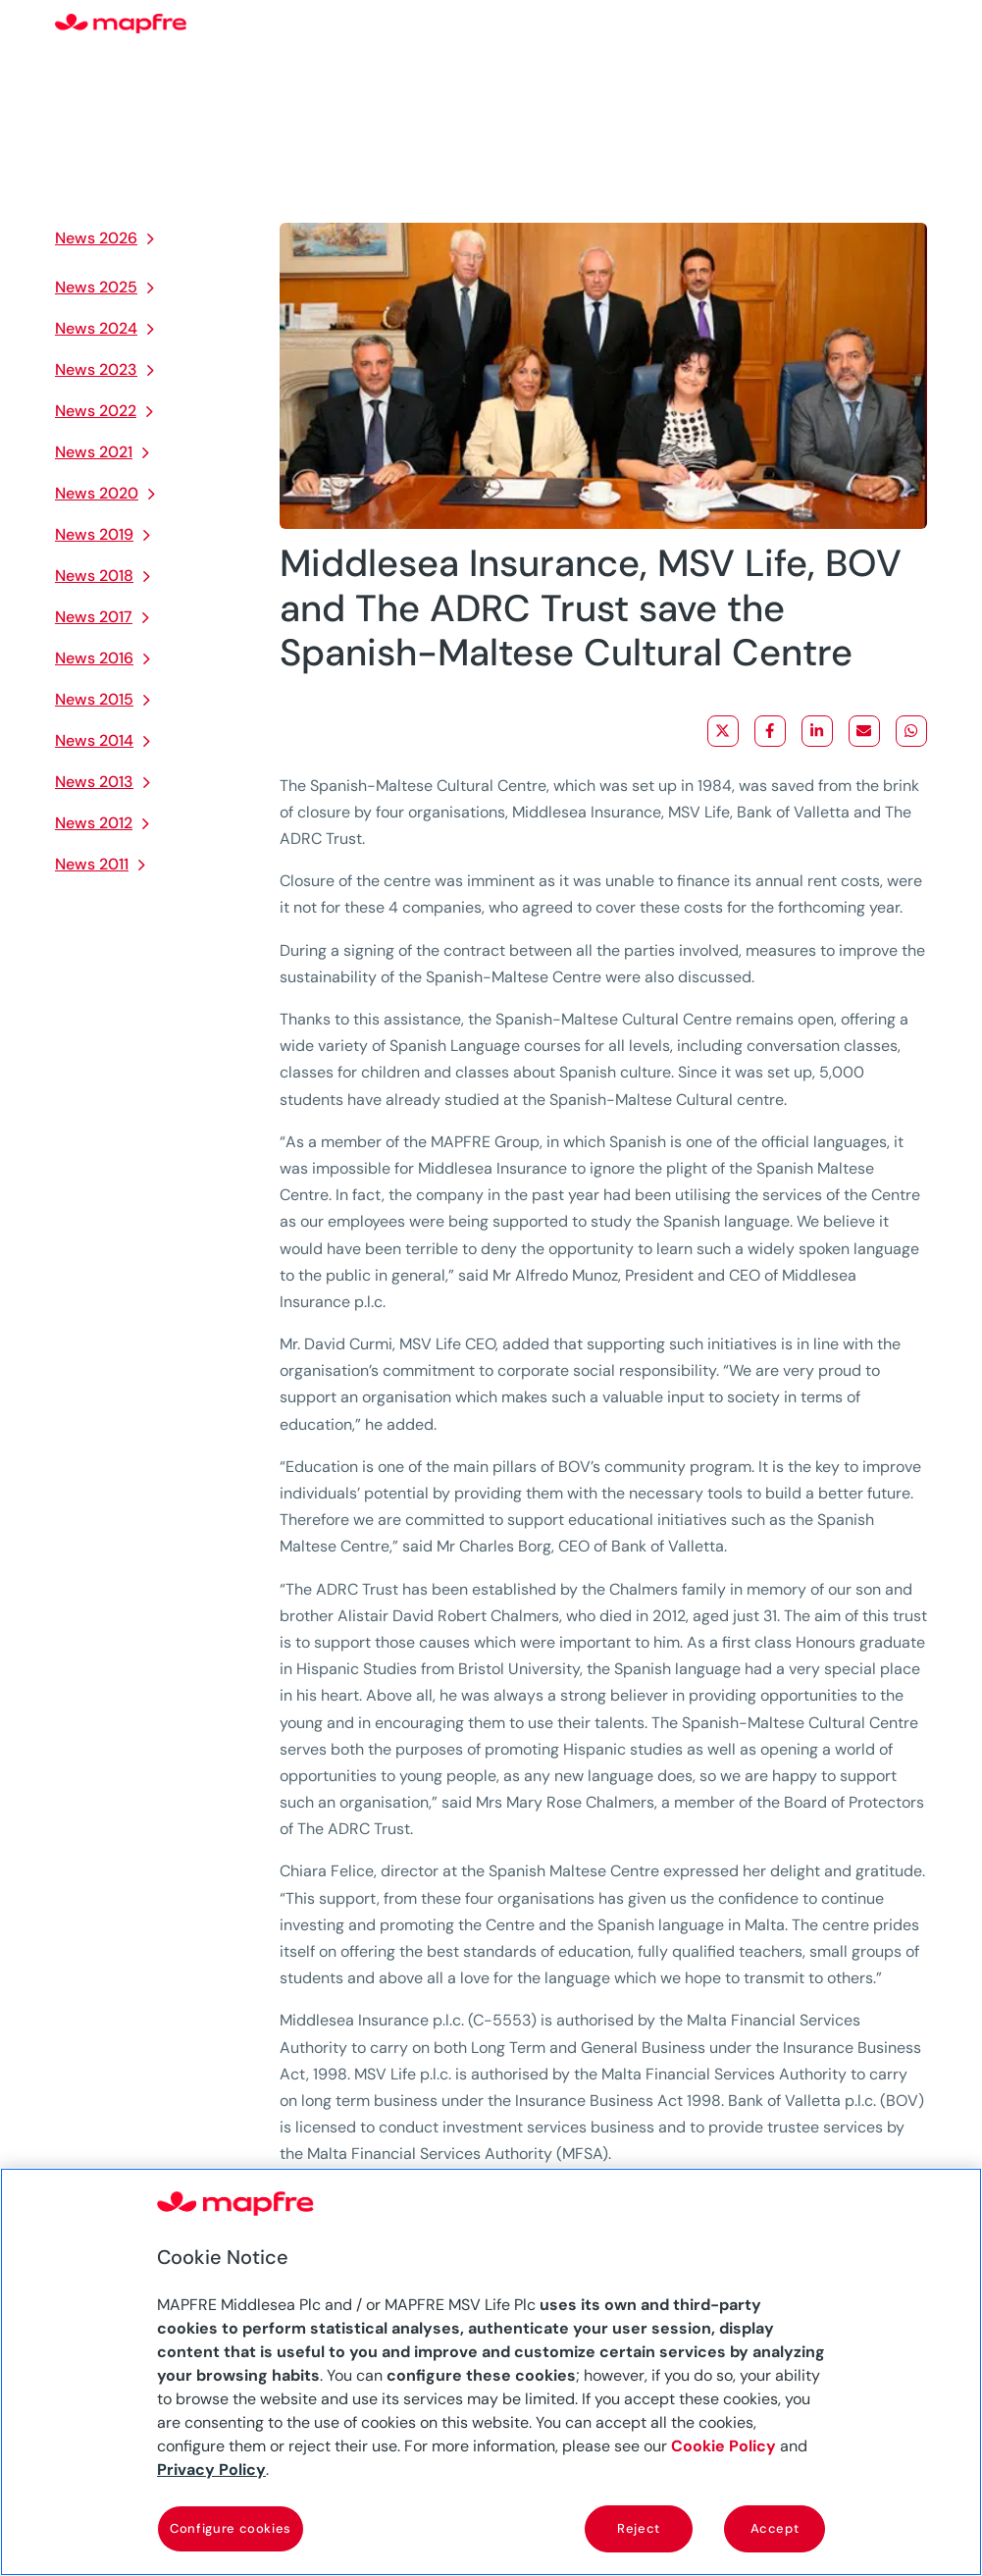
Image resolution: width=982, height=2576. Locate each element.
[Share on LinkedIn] (817, 731)
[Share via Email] (864, 731)
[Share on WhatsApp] (911, 731)
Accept (775, 2528)
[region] (491, 2372)
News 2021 (93, 452)
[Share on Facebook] (770, 731)
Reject (638, 2528)
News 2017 (93, 616)
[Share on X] (723, 731)
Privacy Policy (211, 2469)
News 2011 (92, 864)
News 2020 (96, 493)
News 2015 (94, 699)
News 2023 (96, 369)
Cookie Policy (723, 2446)
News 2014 (94, 740)
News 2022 (95, 410)
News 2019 (94, 534)
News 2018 (94, 575)
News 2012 (93, 823)
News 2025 (96, 287)
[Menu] (914, 24)
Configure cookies (230, 2528)
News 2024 (96, 328)
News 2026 (96, 238)
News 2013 (94, 781)
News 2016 (94, 658)
